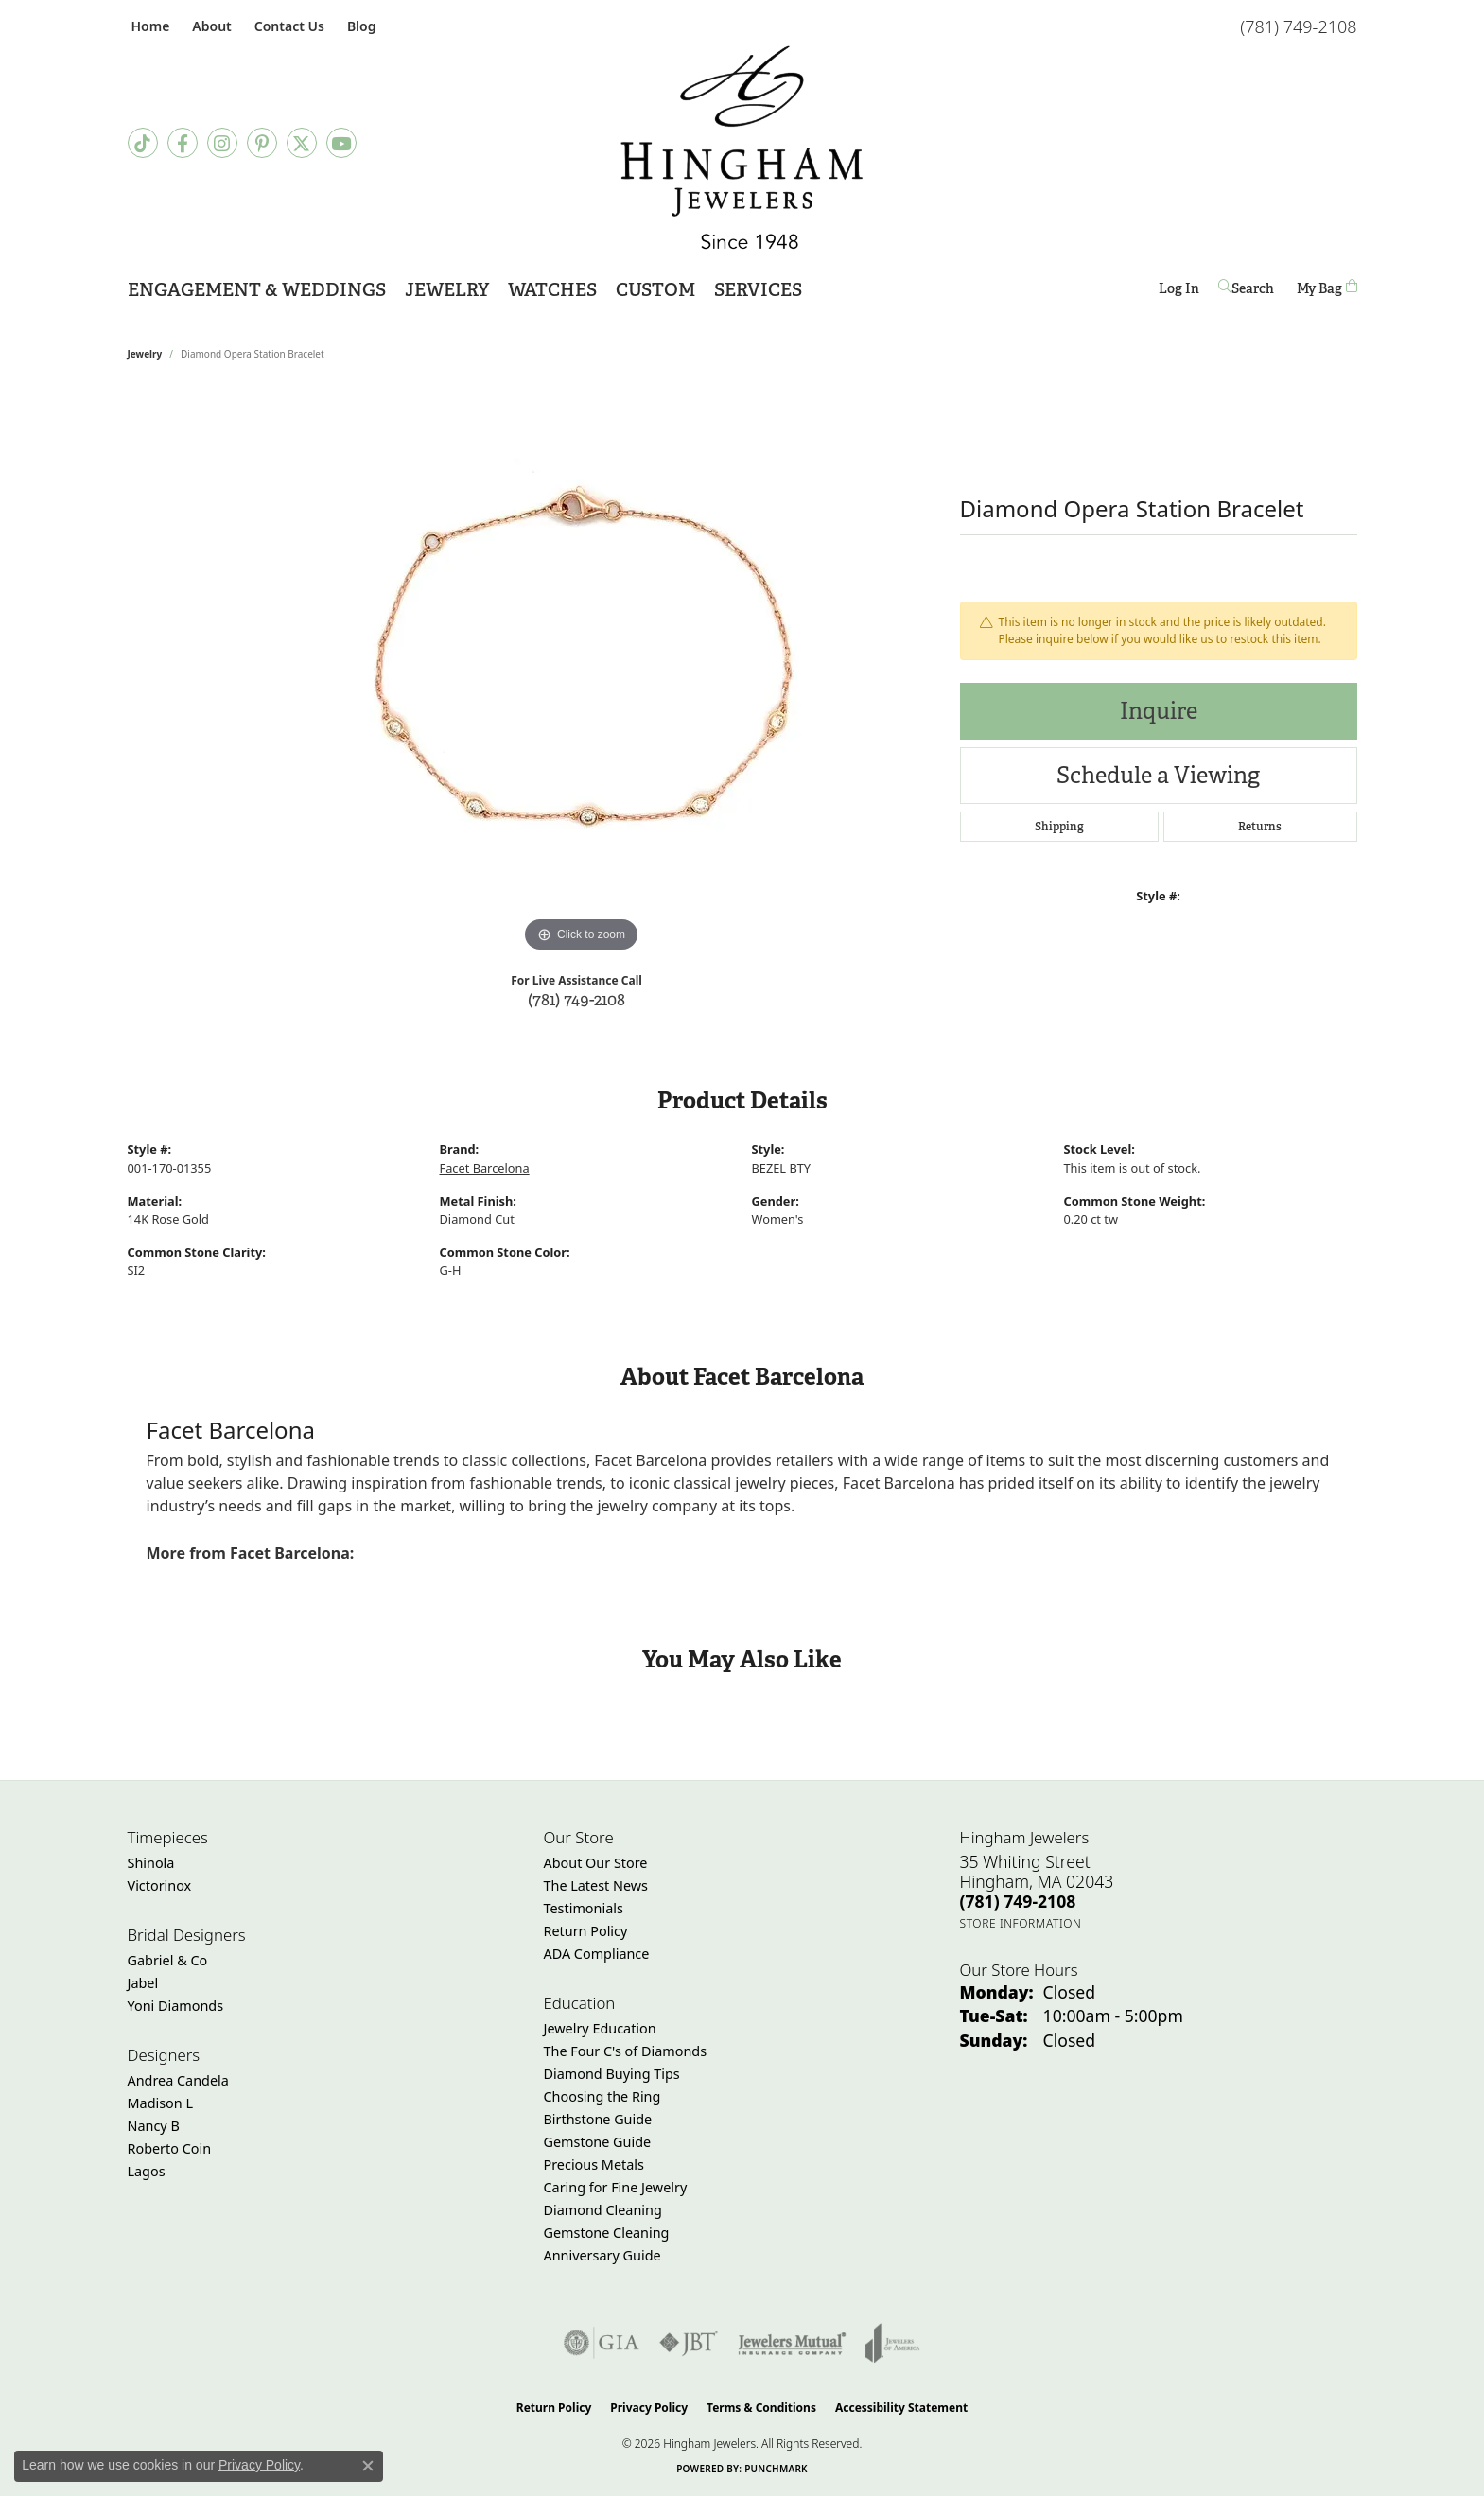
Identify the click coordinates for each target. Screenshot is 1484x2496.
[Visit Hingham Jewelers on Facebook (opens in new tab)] (182, 143)
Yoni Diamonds (176, 2006)
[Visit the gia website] (601, 2342)
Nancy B (154, 2126)
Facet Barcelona (485, 1168)
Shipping (1059, 826)
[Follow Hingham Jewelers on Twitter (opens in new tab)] (302, 143)
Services (758, 290)
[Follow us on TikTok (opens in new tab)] (143, 143)
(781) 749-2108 (576, 999)
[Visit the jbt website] (688, 2342)
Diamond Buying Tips (612, 2074)
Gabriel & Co (168, 1960)
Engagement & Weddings (257, 290)
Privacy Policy (649, 2408)
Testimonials (583, 1908)
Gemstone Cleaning (607, 2233)
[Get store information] (1021, 1923)
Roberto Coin (170, 2148)
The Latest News (596, 1885)
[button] (209, 26)
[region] (581, 673)
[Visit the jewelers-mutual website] (792, 2342)
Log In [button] (1179, 292)
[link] (149, 26)
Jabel (143, 1983)
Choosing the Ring (602, 2096)
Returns (1260, 826)
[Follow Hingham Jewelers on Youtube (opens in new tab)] (341, 143)
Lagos (147, 2171)
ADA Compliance (597, 1954)
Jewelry (447, 290)
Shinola (151, 1863)
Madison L (160, 2103)
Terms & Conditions (761, 2408)
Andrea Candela (178, 2080)
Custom (655, 290)
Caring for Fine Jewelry (616, 2187)
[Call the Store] (1018, 1901)
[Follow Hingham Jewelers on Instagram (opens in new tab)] (222, 143)
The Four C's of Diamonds (625, 2051)
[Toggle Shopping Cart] (1327, 288)
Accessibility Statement (901, 2408)
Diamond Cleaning (603, 2210)
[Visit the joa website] (892, 2342)
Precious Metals (594, 2164)
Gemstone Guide (598, 2142)
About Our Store (596, 1863)
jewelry (145, 353)
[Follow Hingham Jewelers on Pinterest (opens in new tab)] (262, 143)
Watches (552, 290)
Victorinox (160, 1885)
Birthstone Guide (598, 2119)
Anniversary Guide (602, 2255)
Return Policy (586, 1931)
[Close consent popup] (368, 2465)
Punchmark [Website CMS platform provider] (776, 2468)
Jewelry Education (600, 2028)
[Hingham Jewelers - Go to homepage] (742, 148)
